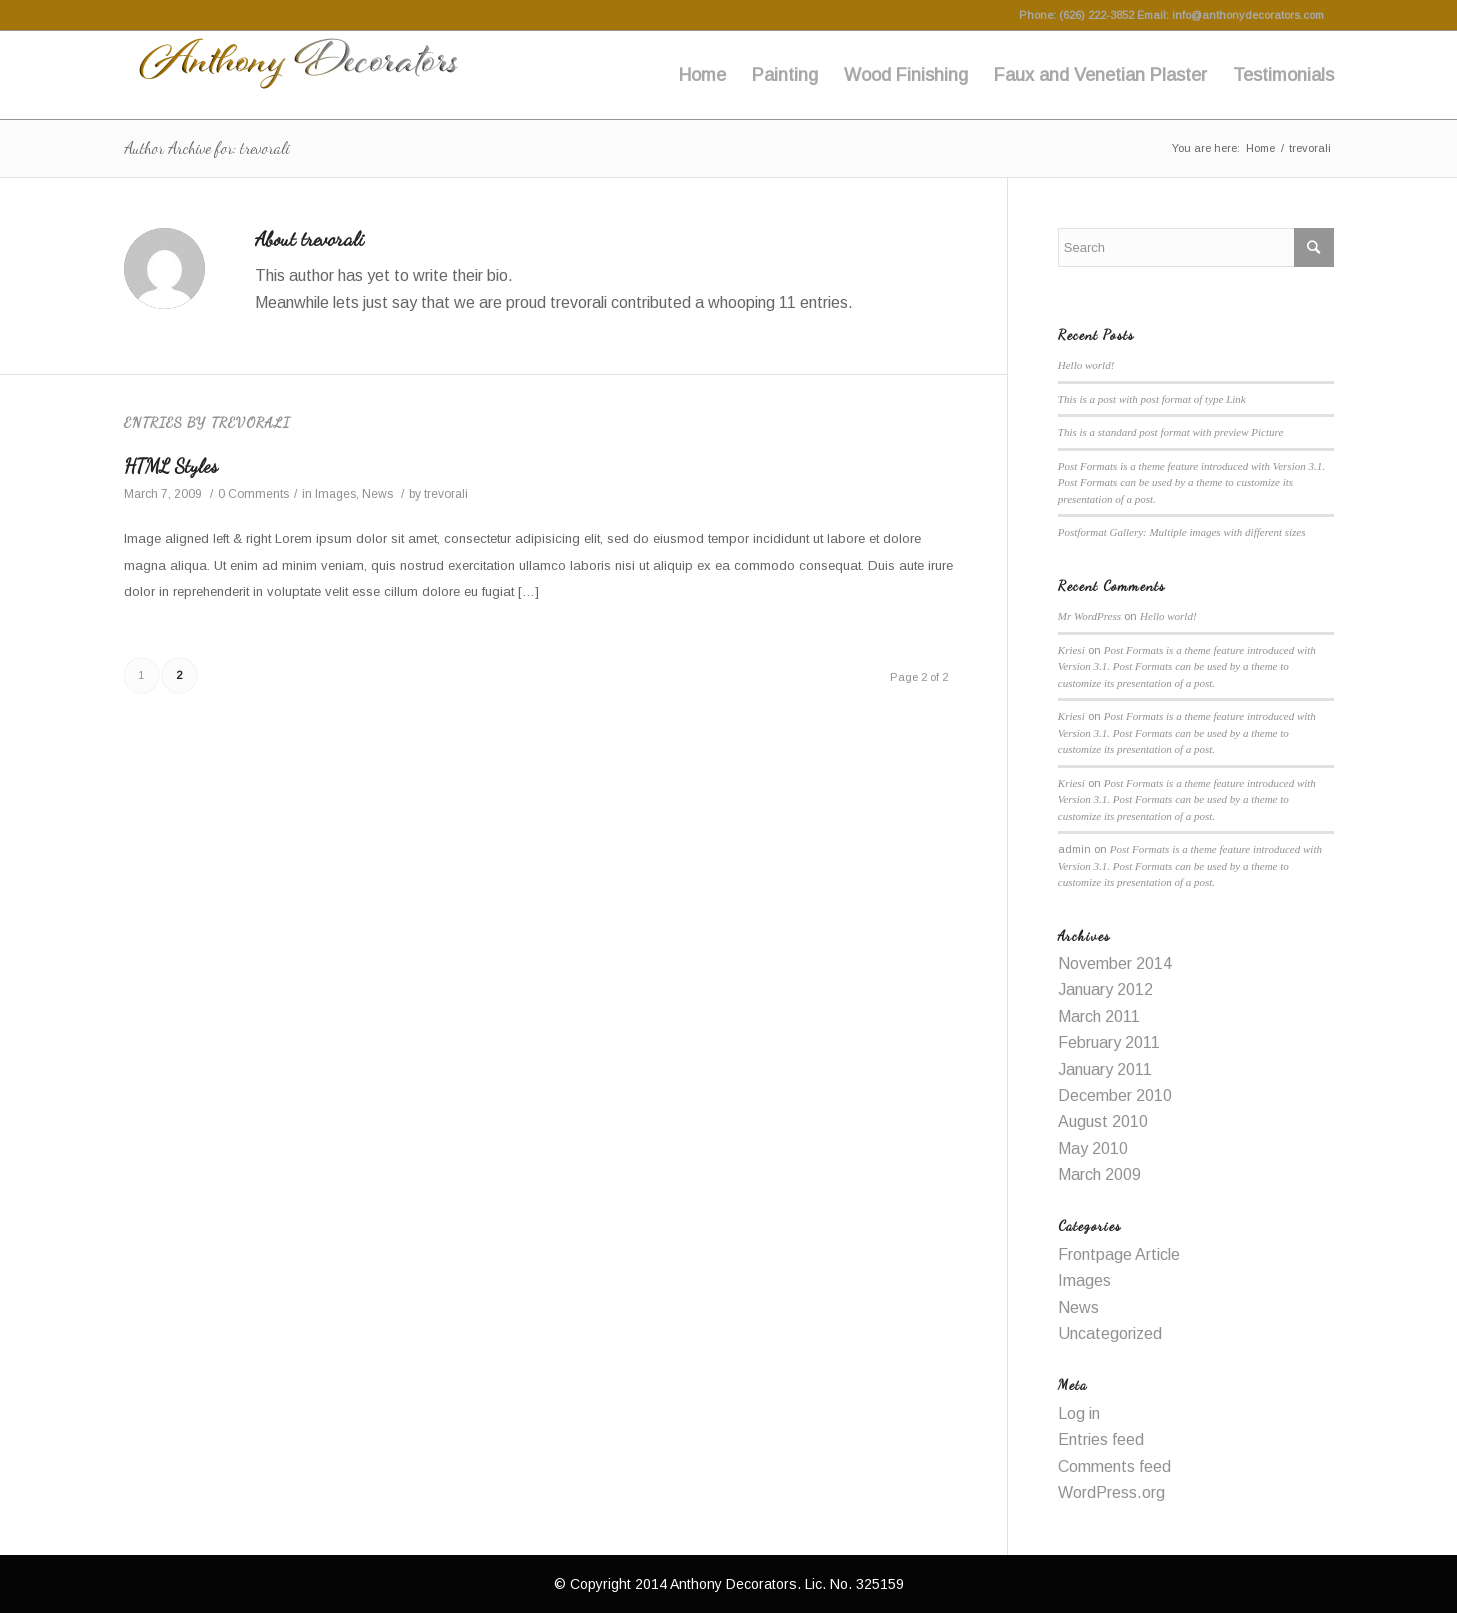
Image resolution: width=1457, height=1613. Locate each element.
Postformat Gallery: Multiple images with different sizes (1182, 532)
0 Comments (253, 494)
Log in (1079, 1413)
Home (1260, 148)
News (377, 494)
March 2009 (1099, 1174)
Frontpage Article (1119, 1254)
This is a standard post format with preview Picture (1171, 432)
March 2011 (1099, 1016)
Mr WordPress (1089, 616)
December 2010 (1115, 1095)
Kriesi (1071, 650)
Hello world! (1086, 365)
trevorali (446, 494)
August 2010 (1103, 1121)
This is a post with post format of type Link (1152, 399)
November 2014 (1115, 963)
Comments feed (1114, 1466)
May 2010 (1093, 1148)
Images (335, 494)
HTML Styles (171, 466)
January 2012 (1105, 989)
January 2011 (1105, 1069)
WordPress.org (1111, 1492)
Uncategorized (1110, 1333)
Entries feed (1101, 1439)
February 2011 (1109, 1042)
